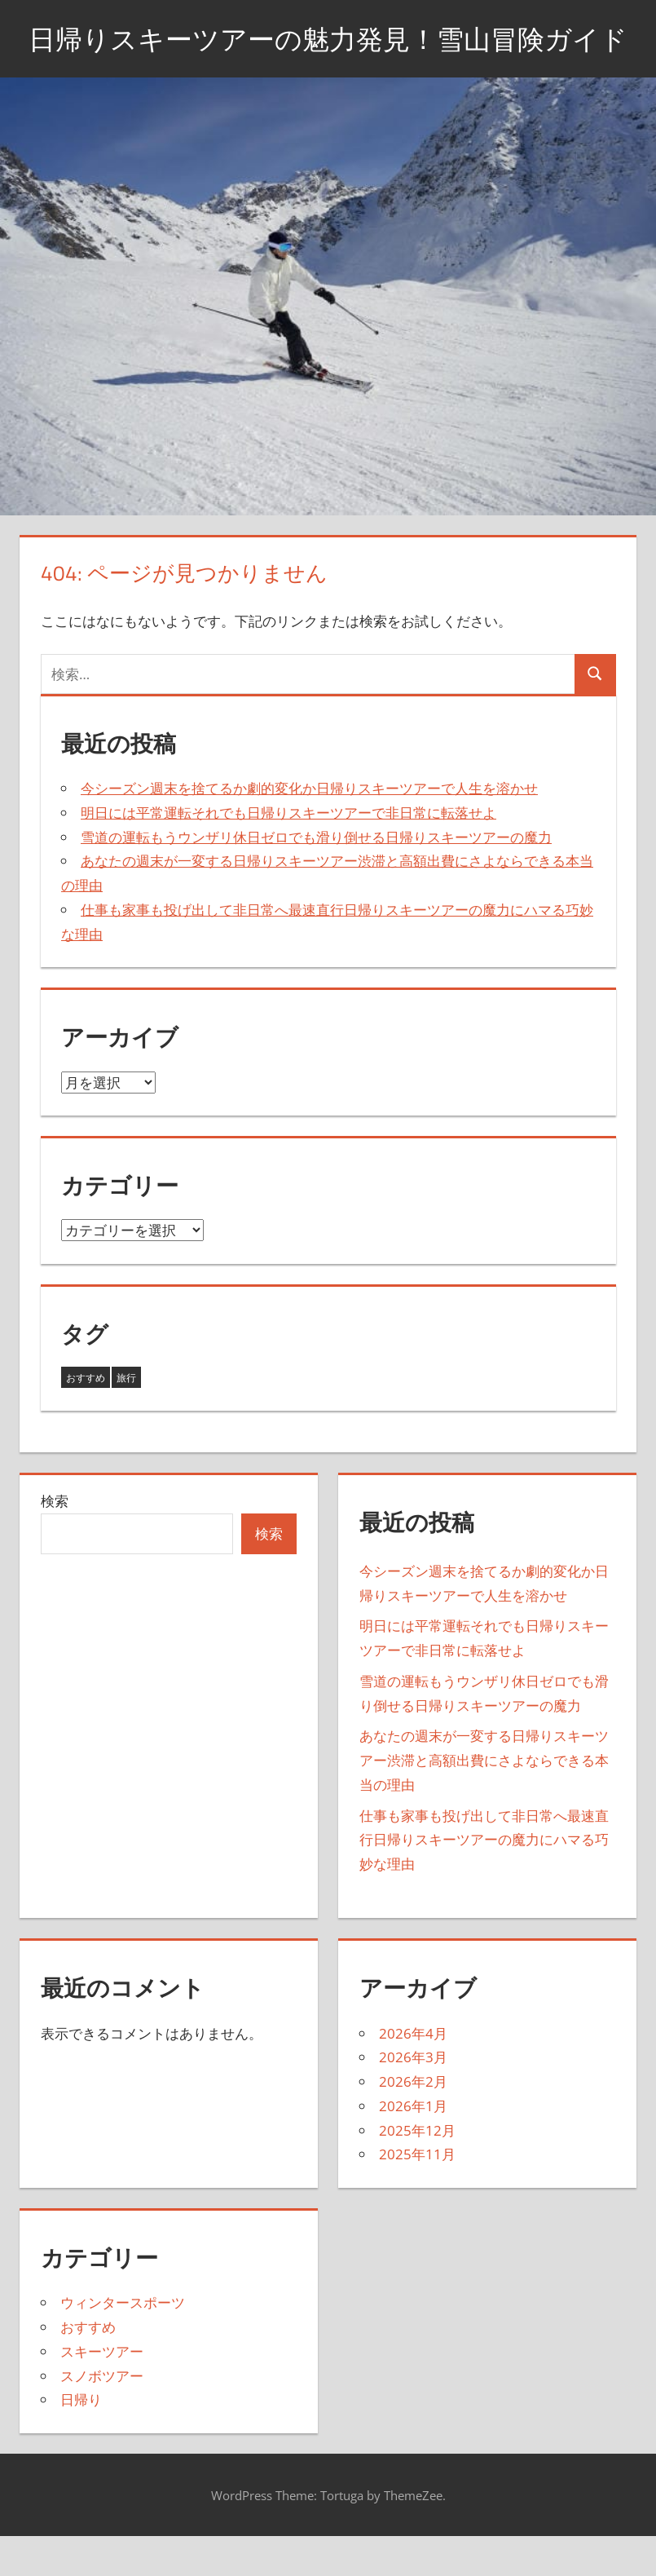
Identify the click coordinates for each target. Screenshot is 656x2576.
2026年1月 (413, 2146)
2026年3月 (413, 2098)
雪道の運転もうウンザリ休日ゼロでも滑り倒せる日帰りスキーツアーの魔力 (316, 877)
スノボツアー (101, 2416)
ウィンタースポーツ (122, 2344)
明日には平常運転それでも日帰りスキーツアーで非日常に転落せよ (288, 853)
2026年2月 (413, 2122)
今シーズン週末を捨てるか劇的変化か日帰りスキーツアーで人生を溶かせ (309, 829)
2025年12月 (417, 2171)
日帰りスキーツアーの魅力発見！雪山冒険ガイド (328, 58)
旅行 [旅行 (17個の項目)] (126, 1418)
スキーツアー (101, 2392)
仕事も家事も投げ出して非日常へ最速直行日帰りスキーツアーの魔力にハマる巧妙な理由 (484, 1881)
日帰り (81, 2441)
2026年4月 (413, 2074)
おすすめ (88, 2367)
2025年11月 (417, 2195)
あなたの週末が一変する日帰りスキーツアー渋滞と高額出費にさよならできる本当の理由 (484, 1802)
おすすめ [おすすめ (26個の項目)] (85, 1418)
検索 (54, 1542)
